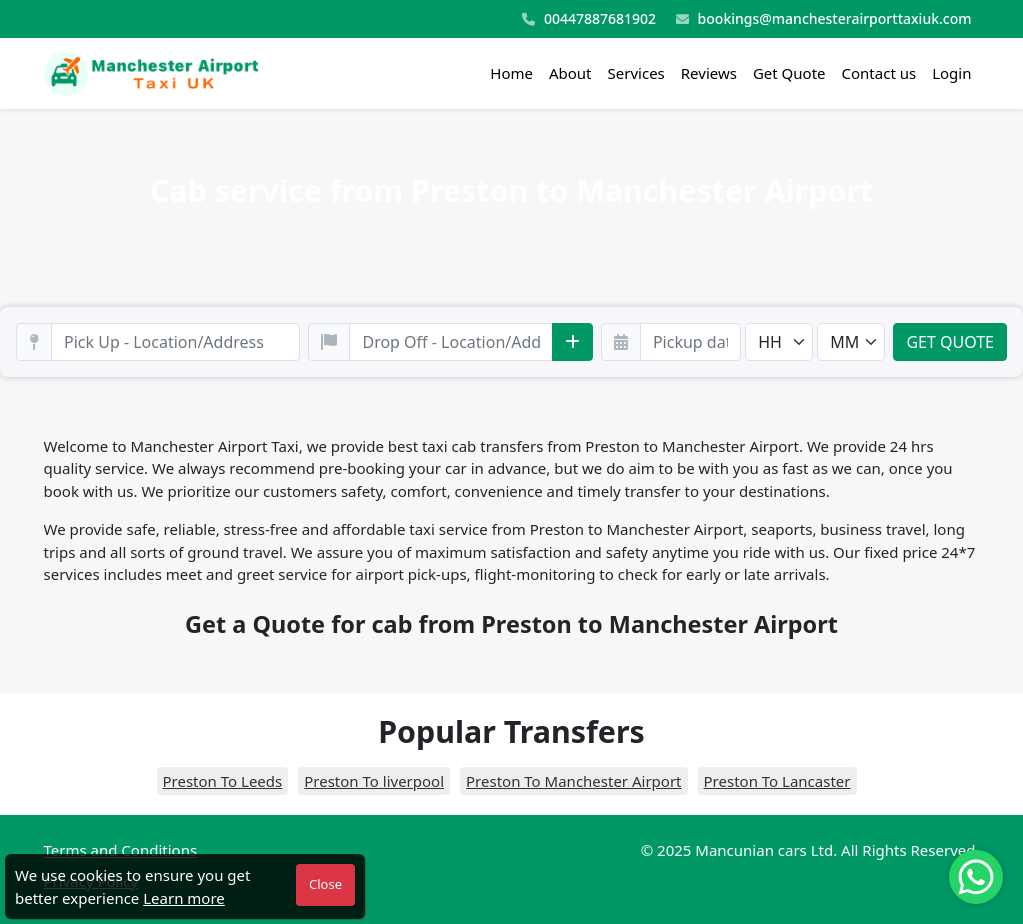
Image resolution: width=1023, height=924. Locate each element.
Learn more (184, 898)
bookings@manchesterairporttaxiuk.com (824, 19)
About (570, 73)
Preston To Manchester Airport (573, 781)
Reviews (709, 73)
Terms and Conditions (121, 850)
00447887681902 (589, 19)
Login (951, 73)
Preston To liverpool (374, 781)
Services (636, 73)
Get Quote (789, 73)
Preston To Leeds (223, 781)
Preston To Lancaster (777, 781)
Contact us (879, 73)
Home (511, 73)
